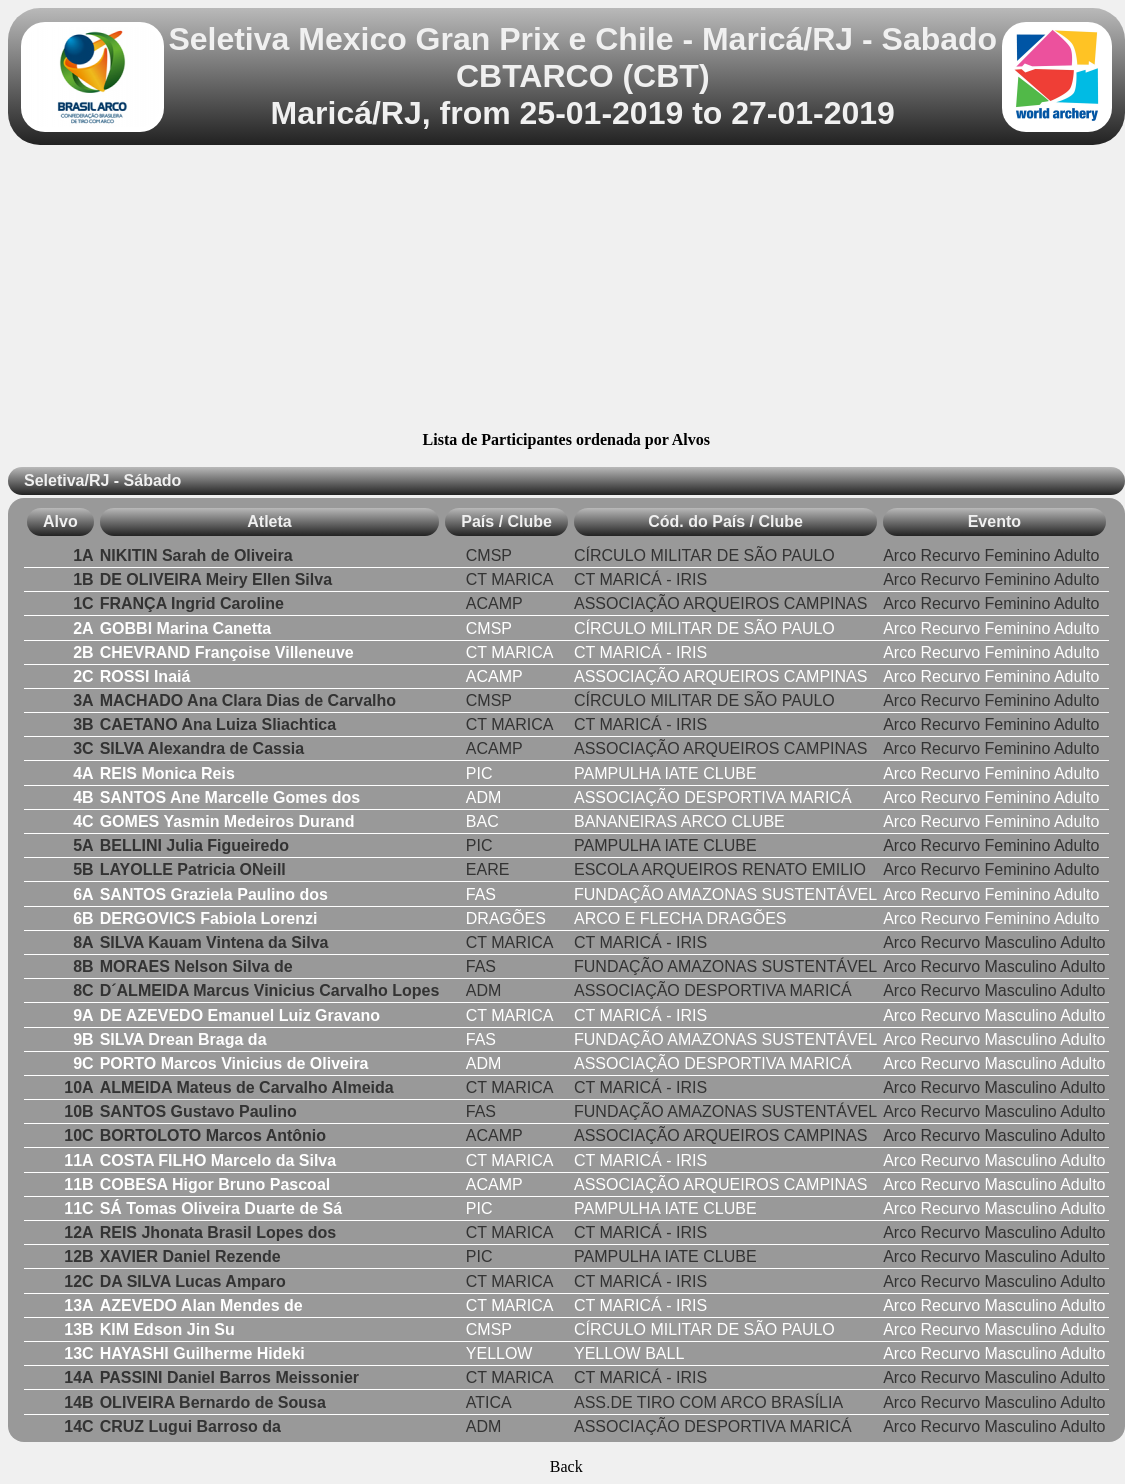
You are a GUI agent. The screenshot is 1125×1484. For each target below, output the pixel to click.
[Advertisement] (566, 291)
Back (566, 1466)
